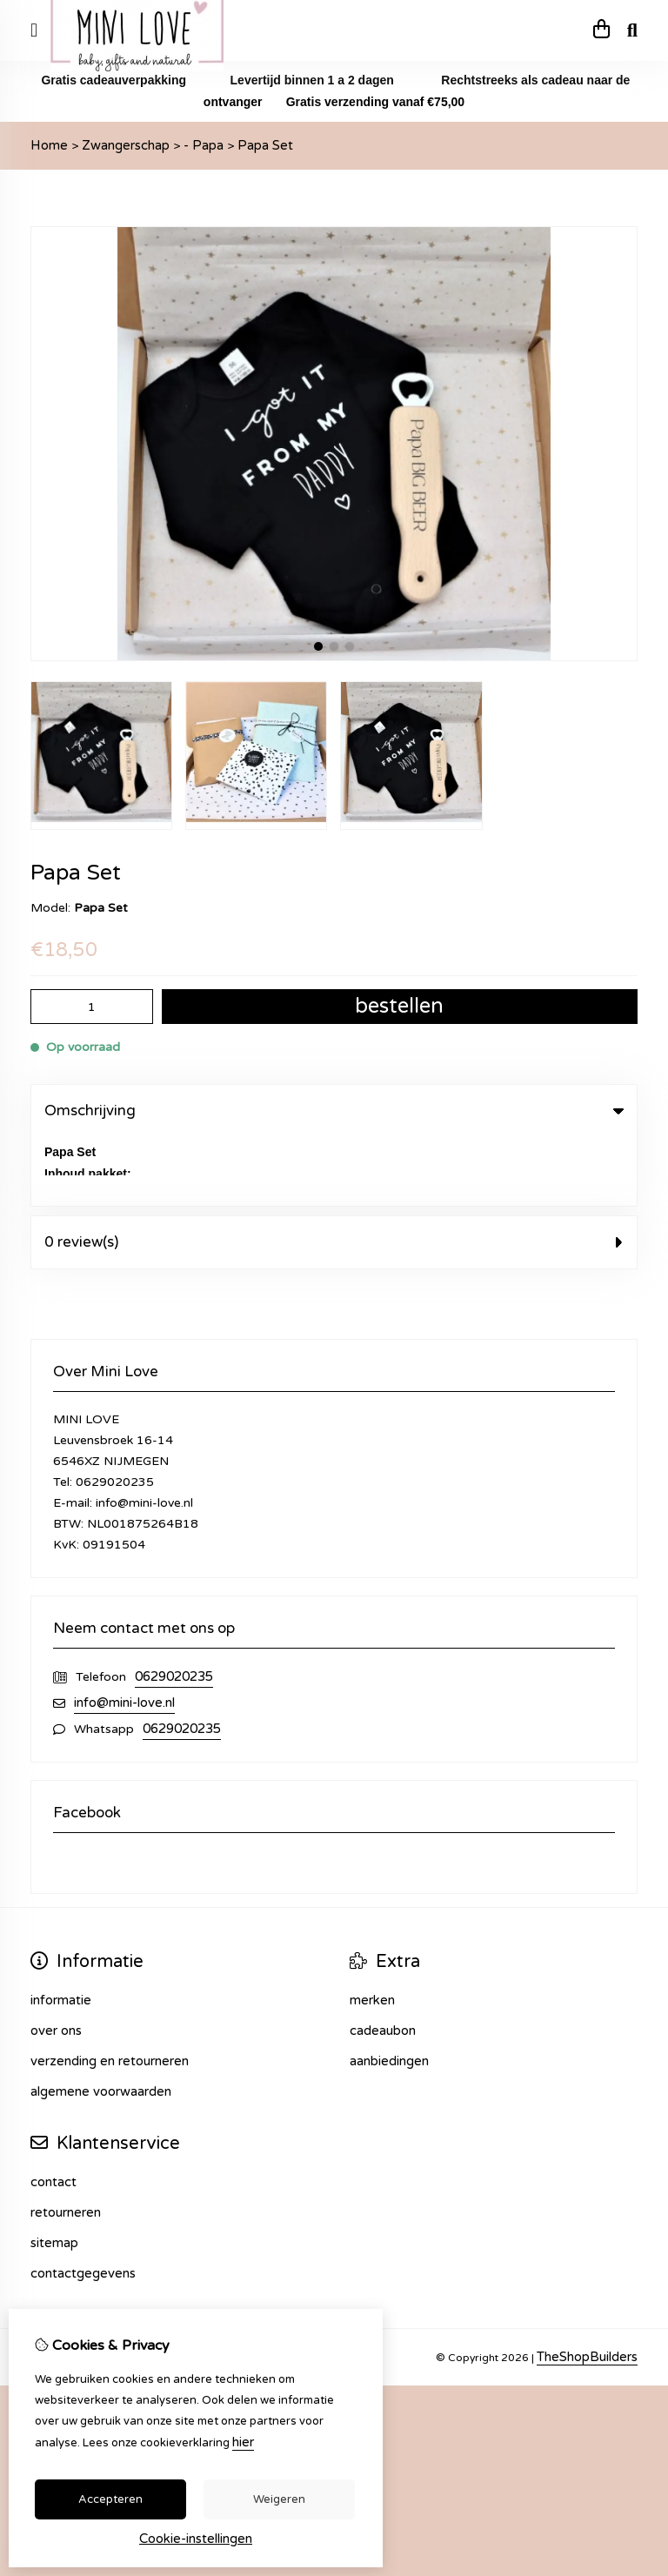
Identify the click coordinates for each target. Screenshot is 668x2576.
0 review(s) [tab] (334, 1173)
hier (243, 2442)
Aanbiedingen (389, 1992)
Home (49, 145)
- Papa (204, 145)
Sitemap (54, 2174)
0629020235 (174, 1608)
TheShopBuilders (587, 2288)
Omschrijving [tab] (334, 1110)
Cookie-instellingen (195, 2538)
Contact (53, 2113)
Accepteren (110, 2499)
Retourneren (65, 2143)
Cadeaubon (383, 1962)
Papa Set (265, 145)
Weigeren (279, 2499)
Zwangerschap (126, 145)
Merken (372, 1931)
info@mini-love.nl (124, 1634)
